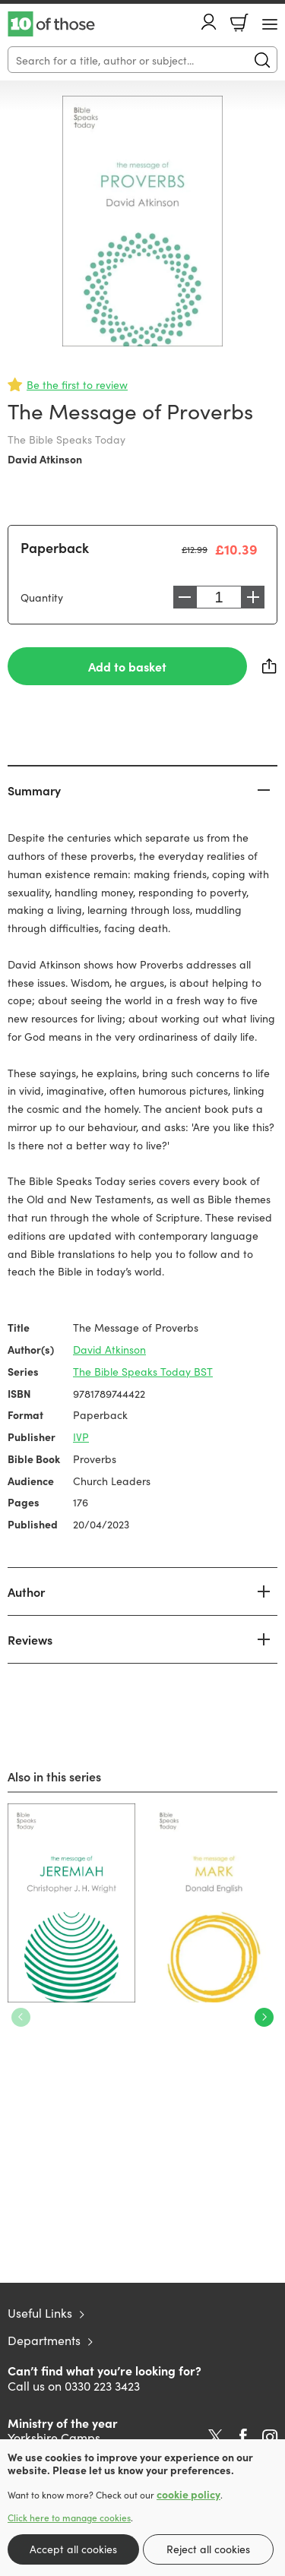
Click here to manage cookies (69, 2517)
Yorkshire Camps (54, 2437)
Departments (44, 2339)
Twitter (215, 2437)
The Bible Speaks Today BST (143, 1371)
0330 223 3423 (102, 2385)
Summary (34, 790)
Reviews (30, 1639)
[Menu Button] (269, 24)
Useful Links (40, 2312)
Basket (239, 23)
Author (26, 1591)
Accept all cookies (73, 2548)
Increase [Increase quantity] (253, 597)
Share (269, 666)
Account (209, 22)
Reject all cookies (208, 2548)
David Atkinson (45, 458)
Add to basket (127, 666)
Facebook (243, 2437)
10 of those (51, 24)
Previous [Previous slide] (20, 2017)
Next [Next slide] (264, 2017)
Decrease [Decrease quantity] (184, 597)
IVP (81, 1436)
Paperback (55, 547)
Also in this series (54, 1776)
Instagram (269, 2437)
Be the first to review (77, 384)
